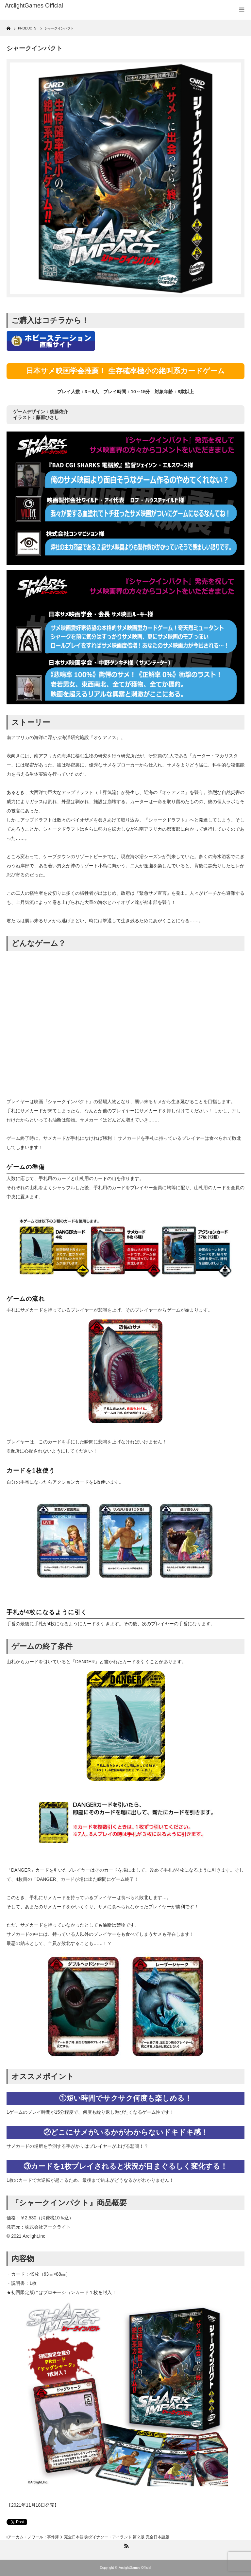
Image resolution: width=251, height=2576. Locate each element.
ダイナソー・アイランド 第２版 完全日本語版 (129, 2537)
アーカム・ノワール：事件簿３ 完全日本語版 (47, 2537)
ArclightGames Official (135, 2567)
